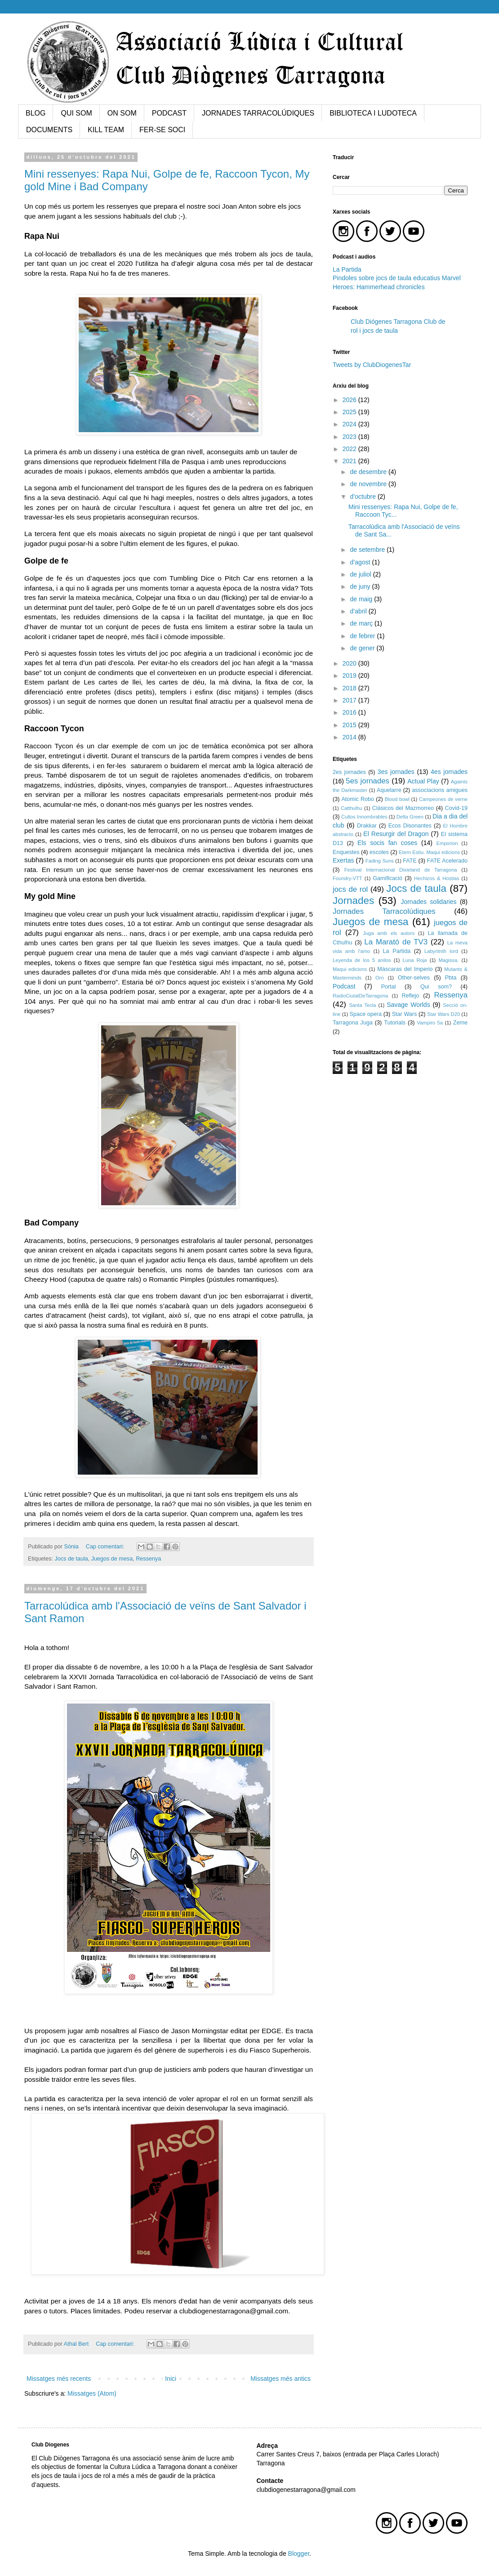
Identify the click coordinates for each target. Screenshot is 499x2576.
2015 (350, 725)
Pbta (451, 978)
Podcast (344, 986)
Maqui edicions (350, 969)
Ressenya (148, 1559)
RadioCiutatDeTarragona (360, 995)
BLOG (35, 113)
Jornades (353, 900)
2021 (350, 461)
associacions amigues (440, 790)
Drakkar (367, 826)
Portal (388, 987)
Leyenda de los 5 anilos (362, 960)
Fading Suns (379, 860)
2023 (350, 436)
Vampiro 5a (430, 1022)
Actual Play (423, 781)
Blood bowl (397, 799)
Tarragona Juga (353, 1023)
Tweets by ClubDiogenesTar (372, 364)
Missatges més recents (59, 2378)
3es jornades (396, 771)
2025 (350, 412)
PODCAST (169, 113)
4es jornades (449, 771)
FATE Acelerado (447, 861)
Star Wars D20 (443, 1014)
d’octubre (363, 496)
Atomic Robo (357, 799)
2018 (350, 688)
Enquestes (346, 852)
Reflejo (410, 996)
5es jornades (367, 781)
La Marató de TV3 (396, 942)
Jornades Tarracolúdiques (384, 911)
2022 (350, 448)
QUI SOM (76, 113)
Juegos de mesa (112, 1559)
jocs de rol (350, 889)
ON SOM (122, 113)
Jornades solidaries (428, 901)
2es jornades (349, 772)
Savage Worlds (408, 1004)
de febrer (363, 636)
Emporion (447, 843)
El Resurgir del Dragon (395, 833)
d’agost (361, 562)
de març (362, 623)
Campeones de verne (443, 799)
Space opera (366, 1014)
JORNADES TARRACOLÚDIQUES (258, 113)
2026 (350, 399)
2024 (350, 424)
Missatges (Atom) (91, 2393)
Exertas (343, 860)
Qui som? (436, 987)
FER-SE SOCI (162, 130)
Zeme (460, 1023)
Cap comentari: (106, 1546)
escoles (379, 852)
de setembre (368, 549)
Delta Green (410, 816)
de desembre (369, 471)
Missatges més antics (280, 2378)
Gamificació (387, 878)
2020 (350, 663)
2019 (350, 675)
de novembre (369, 483)
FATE (410, 861)
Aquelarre (389, 790)
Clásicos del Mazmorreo (403, 808)
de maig (362, 599)
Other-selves (414, 978)
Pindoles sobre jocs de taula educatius (387, 278)
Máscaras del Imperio (404, 969)
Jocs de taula (71, 1559)
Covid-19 (456, 808)
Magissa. (448, 960)
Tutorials (394, 1023)
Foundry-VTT (347, 878)
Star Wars (404, 1014)
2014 (350, 737)
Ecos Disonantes (410, 826)
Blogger (298, 2553)
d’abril (359, 611)
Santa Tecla (362, 1005)
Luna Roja (415, 960)
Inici (170, 2378)
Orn (379, 977)
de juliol (361, 574)
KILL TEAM (106, 130)
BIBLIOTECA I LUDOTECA (373, 113)
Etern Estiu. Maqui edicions (429, 852)
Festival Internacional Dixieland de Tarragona (400, 869)
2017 (350, 700)
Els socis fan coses (387, 842)
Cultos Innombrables (364, 816)
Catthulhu (351, 808)
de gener (363, 648)
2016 (350, 712)
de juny (361, 586)
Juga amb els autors (388, 933)
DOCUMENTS (49, 130)
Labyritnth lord (441, 951)
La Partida (347, 269)
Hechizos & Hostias (436, 878)
